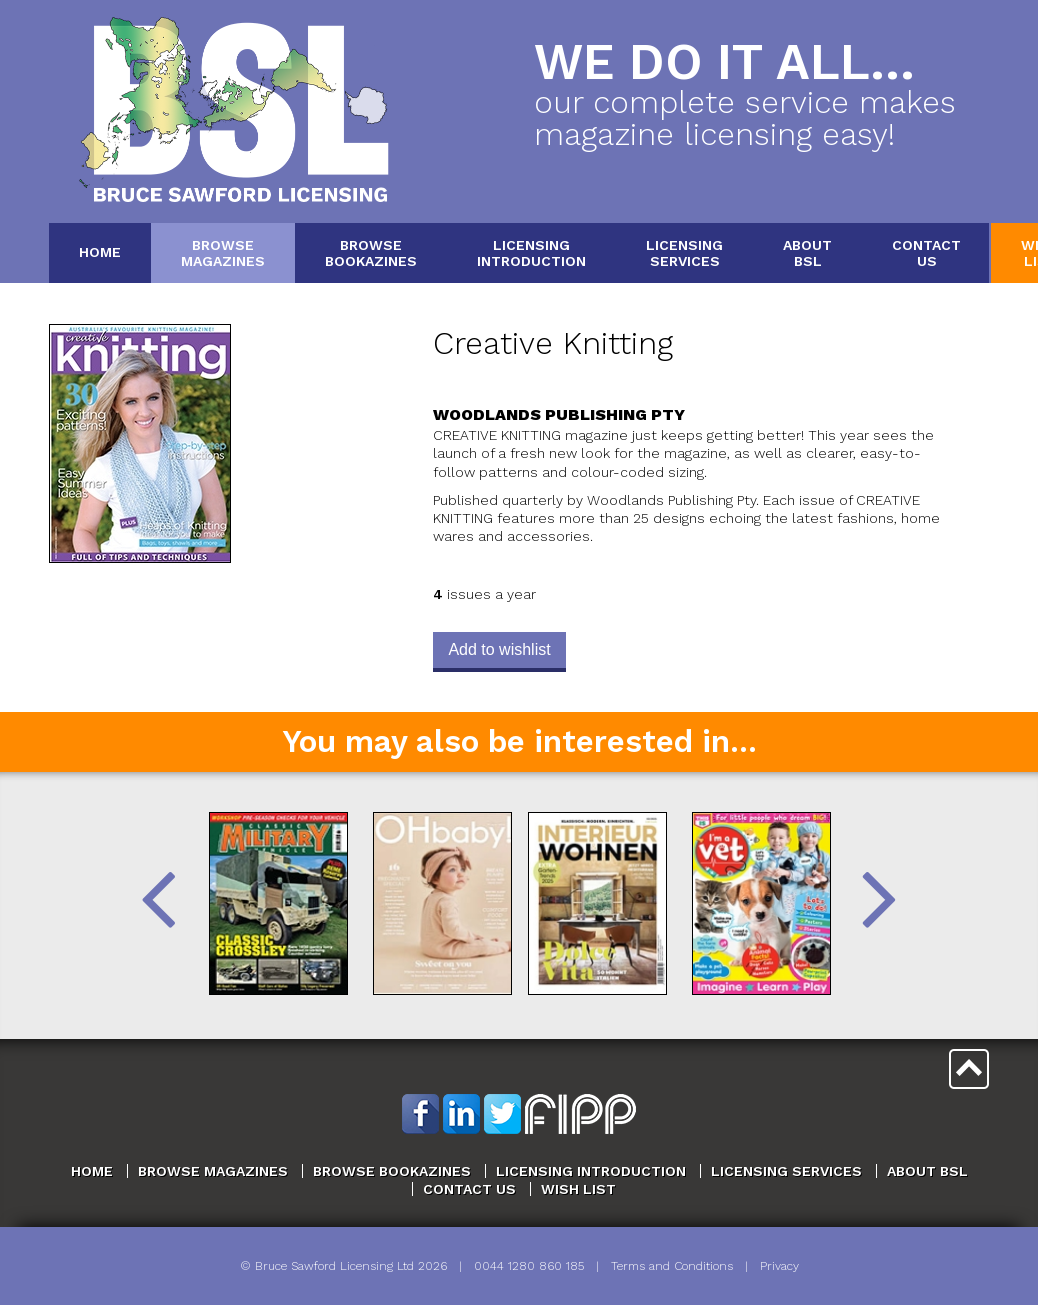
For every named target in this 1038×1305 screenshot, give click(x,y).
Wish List (578, 1189)
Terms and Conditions (672, 1266)
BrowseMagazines (223, 252)
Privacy (779, 1266)
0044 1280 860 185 (529, 1266)
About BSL (927, 1171)
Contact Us (469, 1189)
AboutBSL (807, 252)
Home (100, 252)
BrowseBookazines (371, 252)
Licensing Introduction (591, 1171)
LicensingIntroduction (531, 252)
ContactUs (926, 252)
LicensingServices (684, 252)
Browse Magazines (213, 1171)
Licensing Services (786, 1171)
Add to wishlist (499, 649)
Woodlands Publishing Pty (559, 414)
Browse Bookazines (392, 1171)
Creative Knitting (553, 343)
